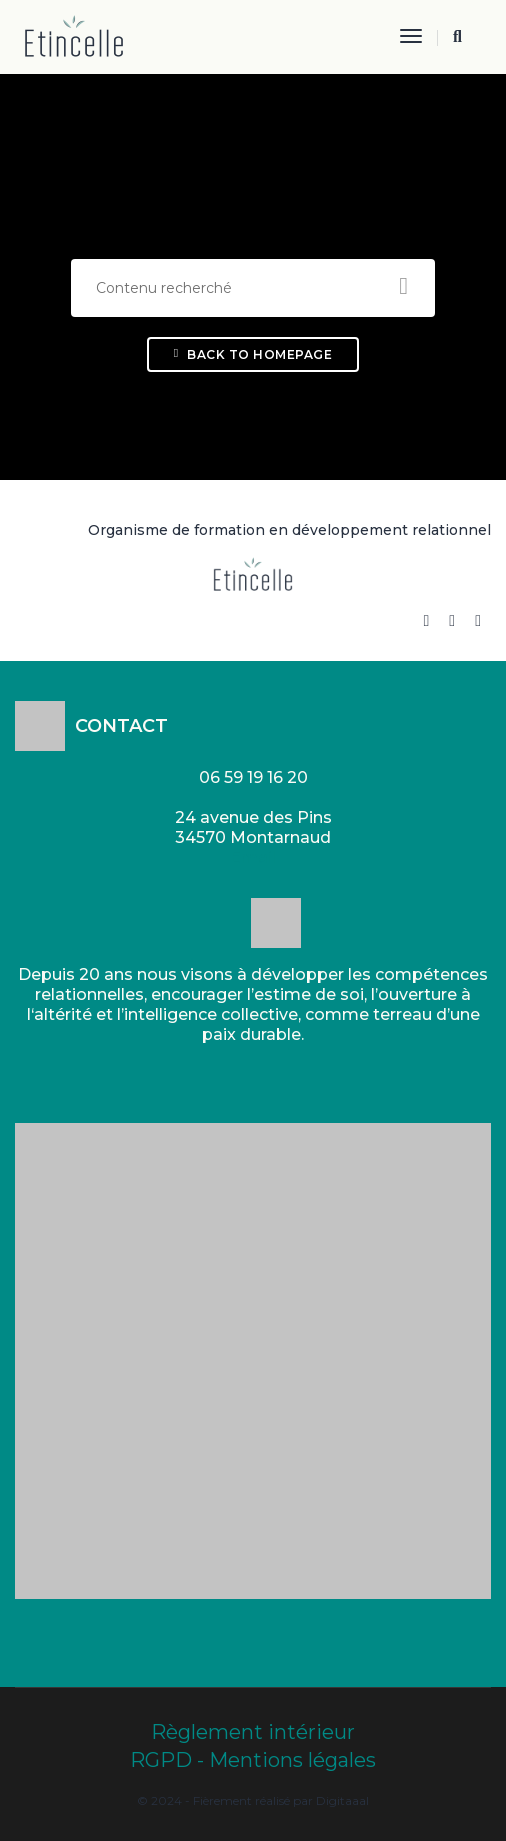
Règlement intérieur (253, 1732)
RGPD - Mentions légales (253, 1760)
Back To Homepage (253, 354)
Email (253, 857)
